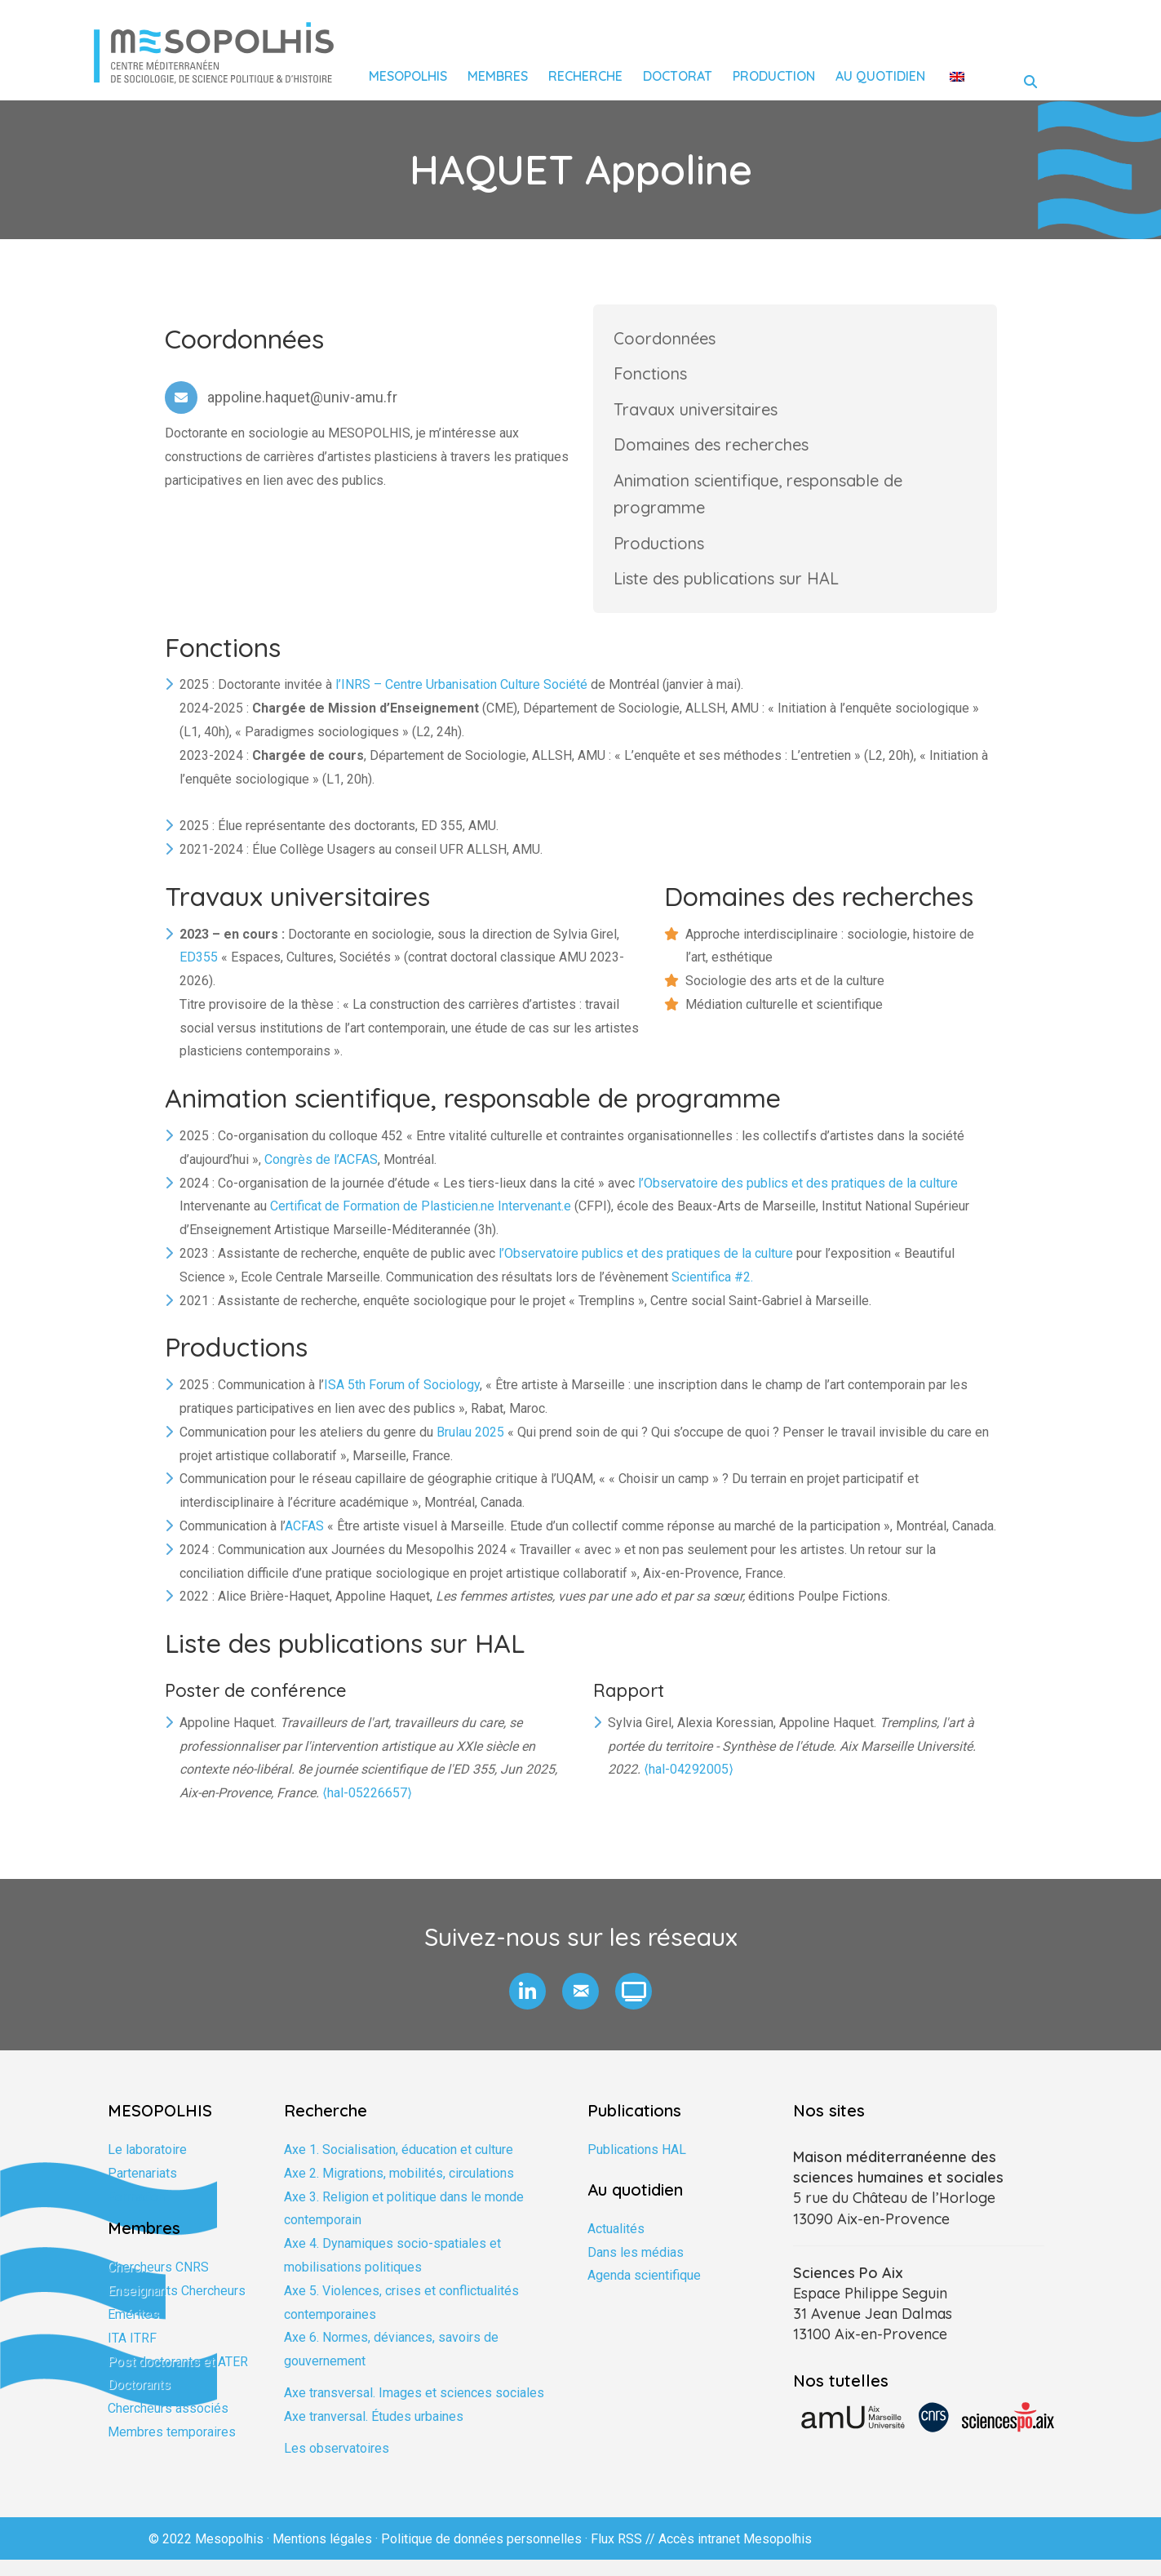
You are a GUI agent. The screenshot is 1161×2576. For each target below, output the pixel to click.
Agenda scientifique (644, 2292)
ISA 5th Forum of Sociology (402, 1401)
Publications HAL (636, 2166)
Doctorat (677, 76)
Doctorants (139, 2401)
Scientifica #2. (712, 1293)
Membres (498, 76)
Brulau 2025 (470, 1448)
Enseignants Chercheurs (177, 2307)
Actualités (616, 2245)
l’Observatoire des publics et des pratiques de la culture (798, 1199)
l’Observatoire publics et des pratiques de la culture (646, 1269)
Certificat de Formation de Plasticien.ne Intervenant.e (420, 1223)
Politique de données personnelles (481, 2555)
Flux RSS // (624, 2555)
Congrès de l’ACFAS (321, 1176)
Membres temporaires (172, 2448)
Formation (136, 2213)
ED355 (198, 973)
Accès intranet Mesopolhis (735, 2555)
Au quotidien (880, 76)
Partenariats (142, 2189)
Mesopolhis (408, 76)
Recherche (585, 76)
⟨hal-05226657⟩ (367, 1809)
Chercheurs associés (168, 2424)
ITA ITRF (132, 2354)
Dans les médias (635, 2268)
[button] (527, 2007)
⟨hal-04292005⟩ (688, 1786)
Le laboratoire (147, 2166)
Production (774, 76)
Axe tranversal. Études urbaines (373, 2433)
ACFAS (304, 1542)
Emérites (133, 2330)
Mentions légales (322, 2555)
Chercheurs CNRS (158, 2284)
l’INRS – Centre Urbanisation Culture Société (461, 700)
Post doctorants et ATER (178, 2378)
